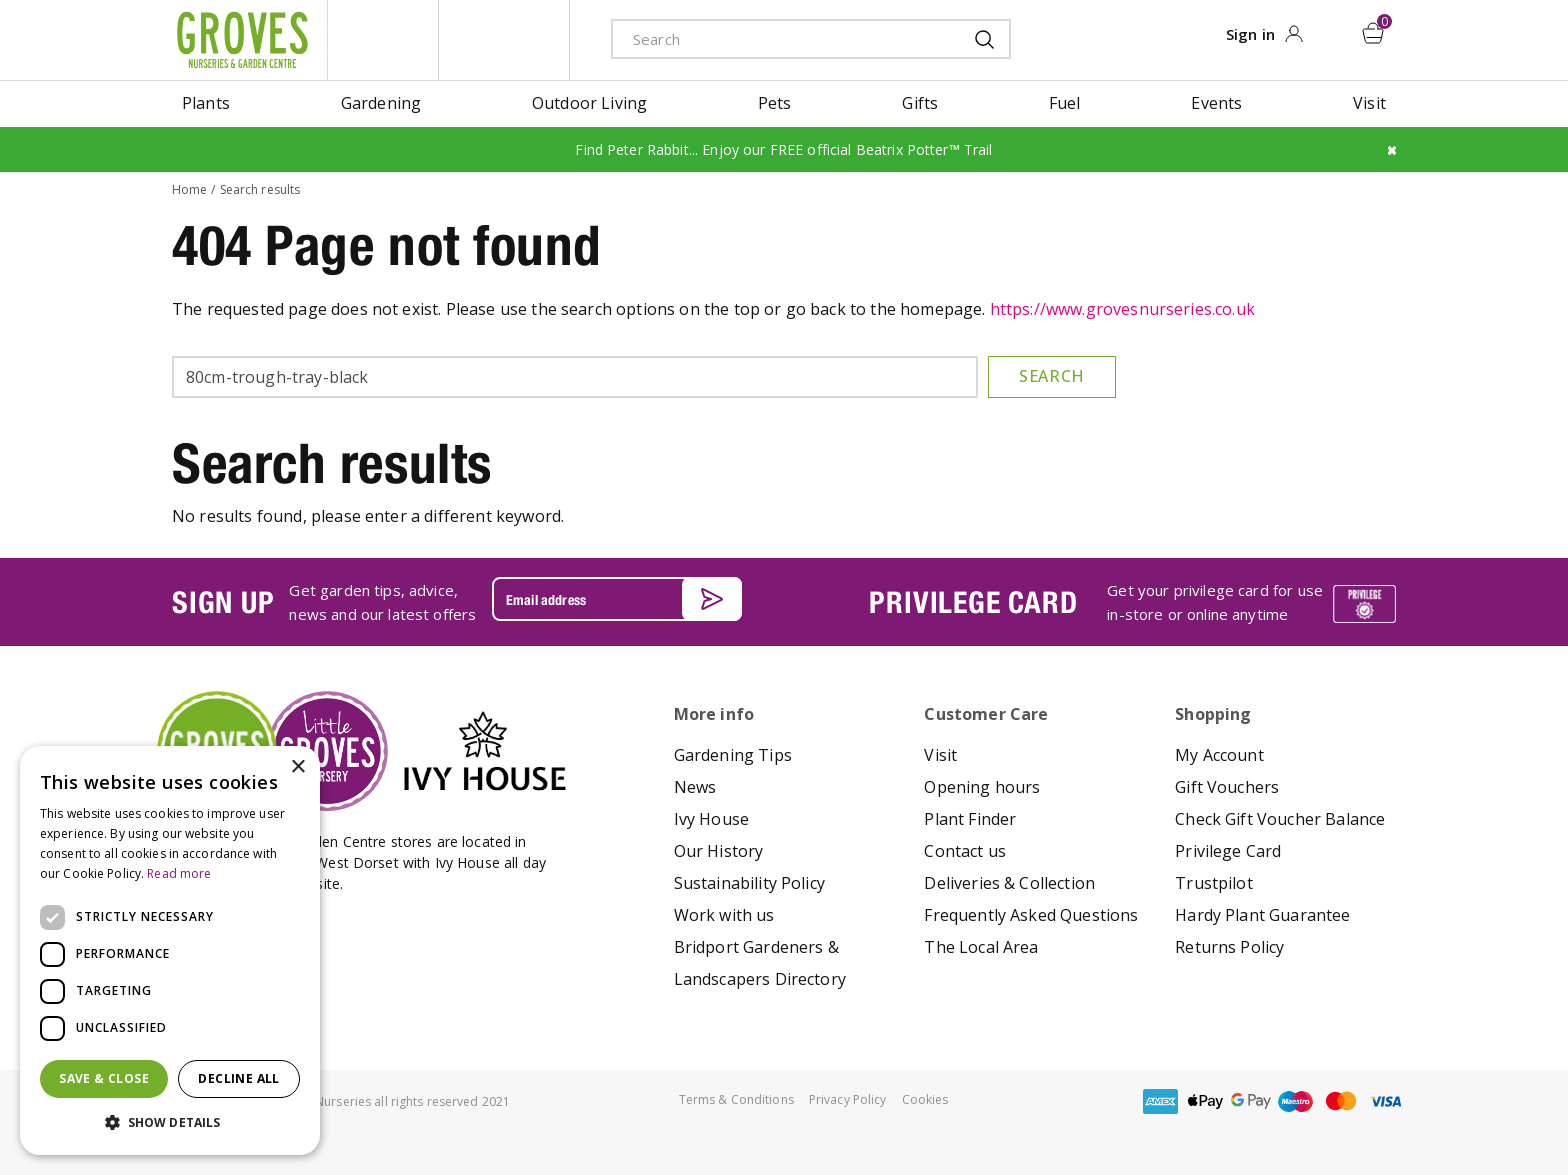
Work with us (724, 915)
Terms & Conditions (736, 1099)
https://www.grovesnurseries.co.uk (1122, 309)
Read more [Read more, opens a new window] (179, 873)
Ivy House (711, 819)
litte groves (383, 40)
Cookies (925, 1099)
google (1251, 1101)
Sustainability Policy (749, 883)
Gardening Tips (733, 755)
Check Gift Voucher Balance (1280, 819)
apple (1206, 1101)
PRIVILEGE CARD (973, 602)
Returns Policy (1229, 947)
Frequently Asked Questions (1031, 915)
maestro (1296, 1101)
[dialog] (170, 950)
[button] (170, 1123)
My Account (1219, 755)
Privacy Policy (848, 1099)
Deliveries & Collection (1009, 883)
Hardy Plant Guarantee (1262, 915)
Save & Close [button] (104, 1078)
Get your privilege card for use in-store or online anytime (1215, 602)
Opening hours (982, 787)
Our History (719, 851)
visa (1386, 1101)
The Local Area (981, 947)
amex (1161, 1101)
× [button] (297, 767)
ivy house (504, 40)
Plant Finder (970, 819)
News (695, 787)
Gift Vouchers (1227, 787)
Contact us (965, 851)
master (1341, 1101)
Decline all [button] (238, 1078)
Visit (940, 755)
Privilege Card (1228, 851)
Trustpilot (1214, 883)
